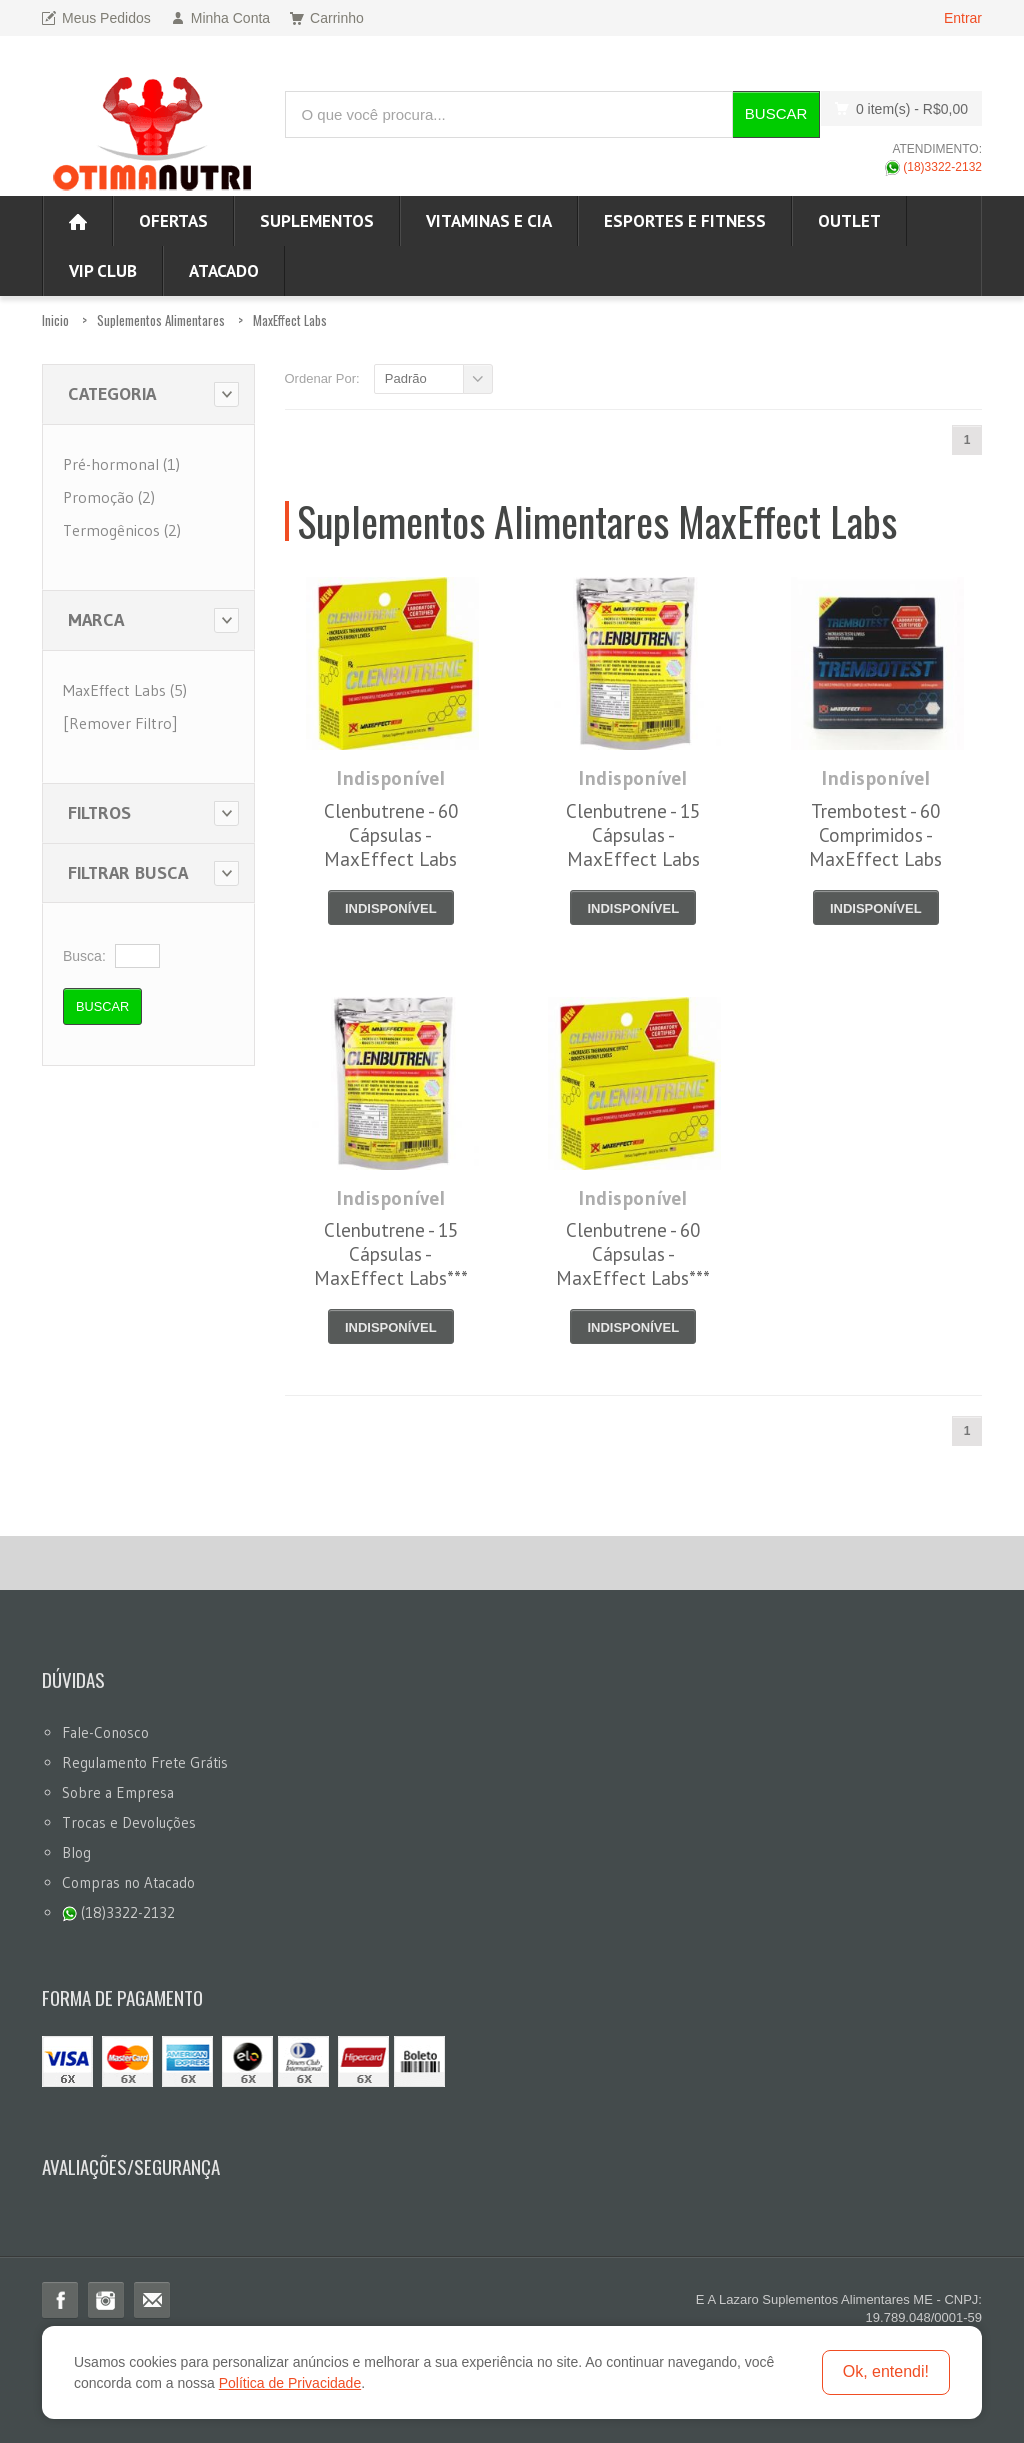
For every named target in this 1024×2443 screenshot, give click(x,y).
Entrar (963, 18)
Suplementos (317, 221)
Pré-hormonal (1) (121, 464)
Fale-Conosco (105, 1732)
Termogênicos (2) (122, 530)
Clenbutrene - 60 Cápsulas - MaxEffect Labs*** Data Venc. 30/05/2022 (633, 1278)
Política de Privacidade (290, 2383)
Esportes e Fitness (685, 221)
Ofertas (173, 221)
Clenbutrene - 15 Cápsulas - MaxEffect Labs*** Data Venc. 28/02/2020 (391, 1278)
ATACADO (224, 271)
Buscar (776, 113)
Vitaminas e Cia (489, 221)
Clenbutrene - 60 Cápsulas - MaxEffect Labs (391, 835)
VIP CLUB (103, 271)
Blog (76, 1852)
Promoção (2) (109, 497)
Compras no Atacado (128, 1882)
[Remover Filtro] (120, 723)
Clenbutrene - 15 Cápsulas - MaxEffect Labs (633, 835)
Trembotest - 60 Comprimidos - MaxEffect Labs (875, 835)
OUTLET (849, 221)
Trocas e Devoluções (129, 1822)
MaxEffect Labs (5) (125, 690)
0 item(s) (896, 108)
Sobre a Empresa (118, 1792)
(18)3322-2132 (933, 167)
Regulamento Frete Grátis (145, 1762)
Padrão (406, 378)
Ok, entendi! (886, 2371)
